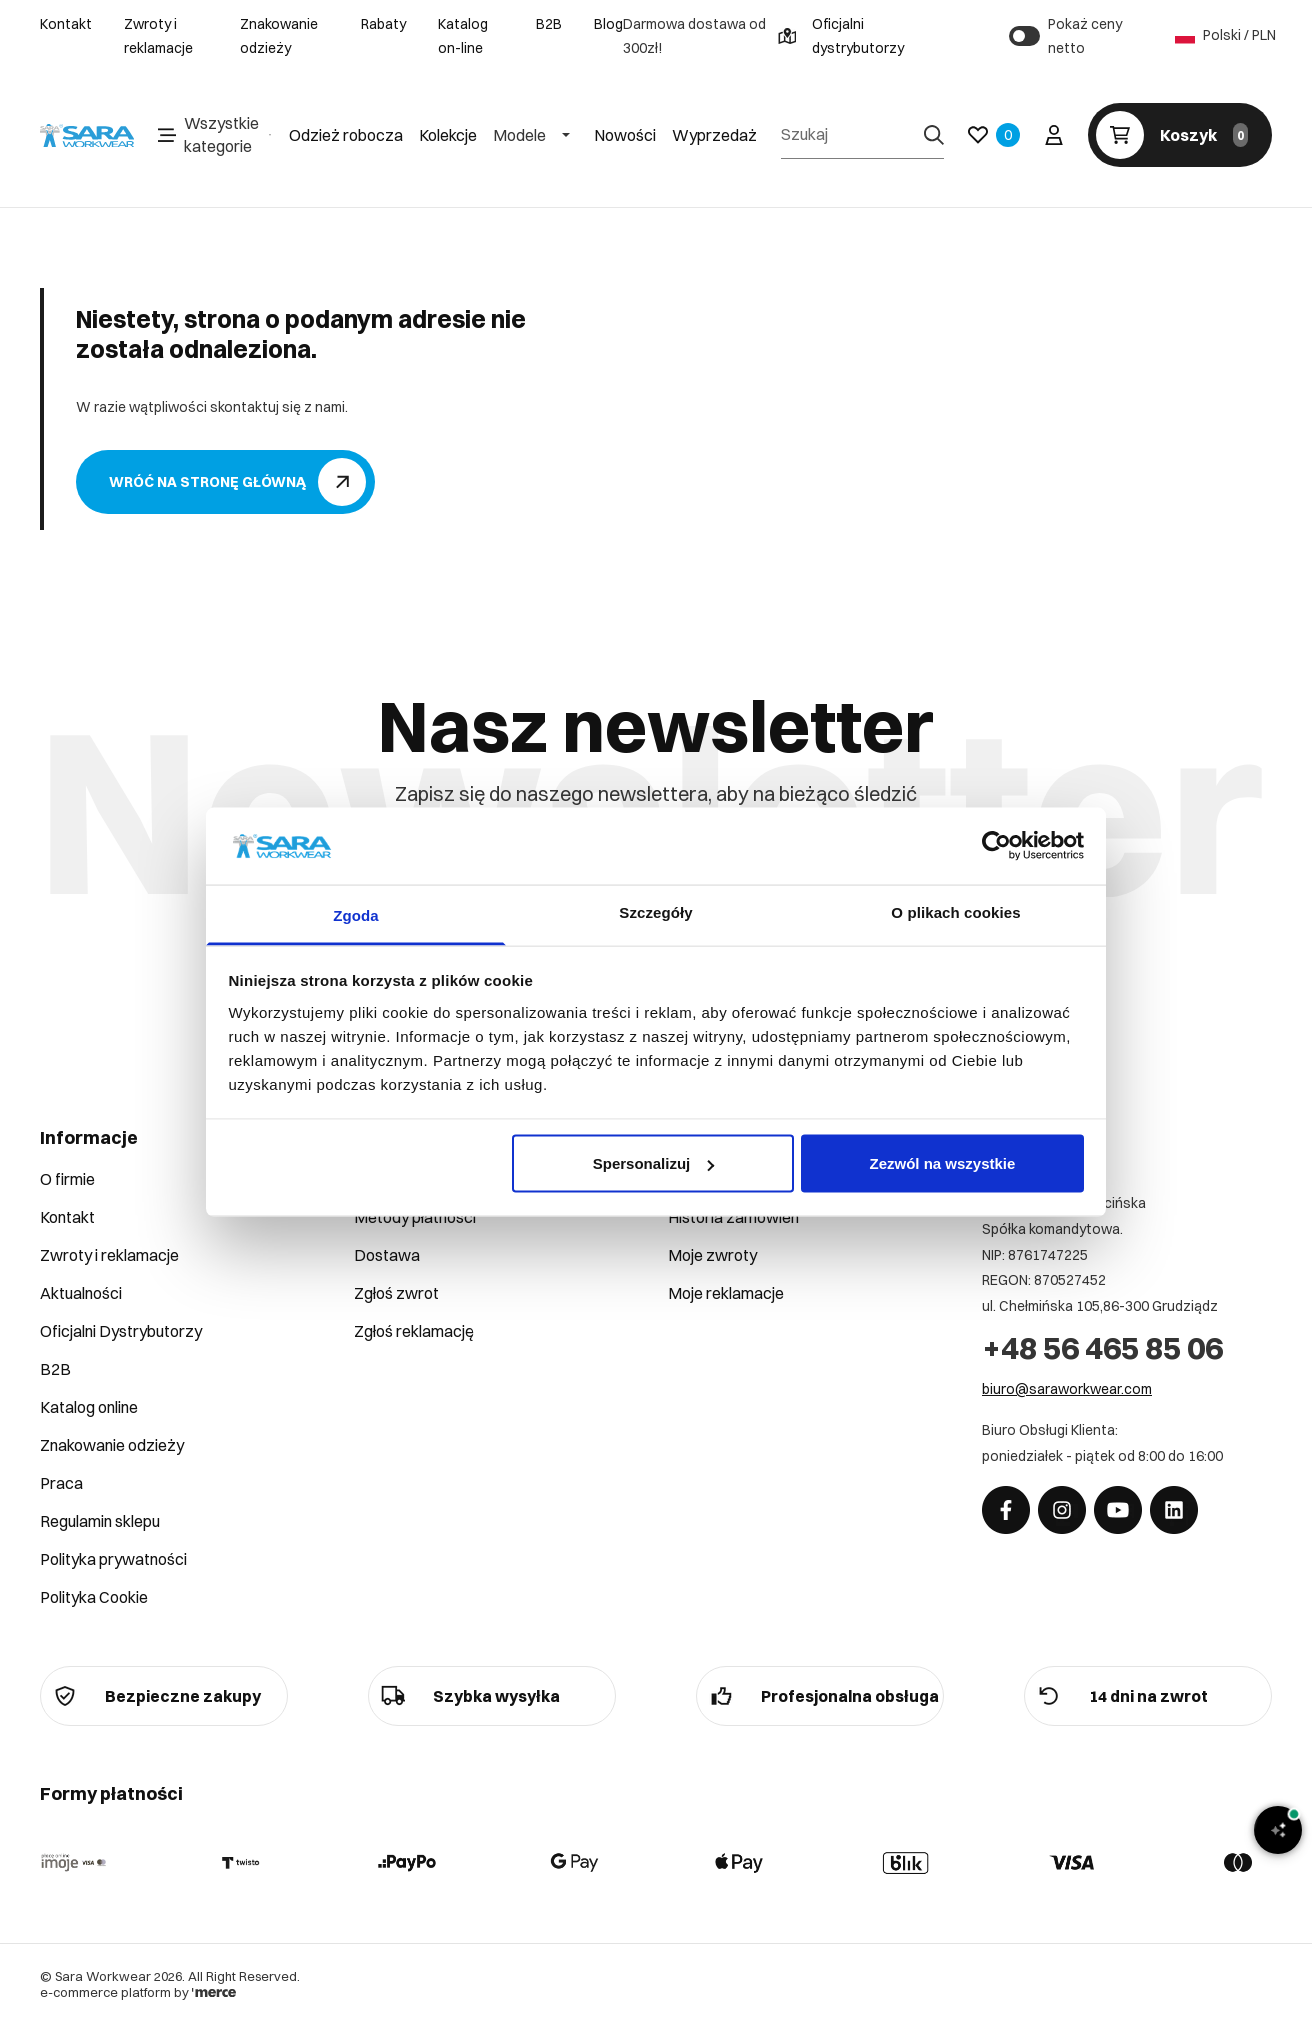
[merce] (214, 1992)
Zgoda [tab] (356, 914)
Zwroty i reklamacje (158, 36)
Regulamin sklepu (100, 1521)
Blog (608, 24)
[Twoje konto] (1054, 135)
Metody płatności (415, 1217)
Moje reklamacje (726, 1293)
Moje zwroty (712, 1255)
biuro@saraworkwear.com (1067, 1389)
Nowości (625, 135)
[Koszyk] (1180, 135)
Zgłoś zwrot (396, 1293)
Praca (61, 1483)
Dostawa (387, 1255)
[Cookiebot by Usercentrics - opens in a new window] (996, 846)
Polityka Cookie (94, 1597)
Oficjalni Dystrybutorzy (121, 1331)
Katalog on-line (463, 36)
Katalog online (89, 1407)
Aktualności (81, 1293)
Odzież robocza (346, 135)
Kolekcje (448, 135)
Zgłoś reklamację (414, 1331)
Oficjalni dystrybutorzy (841, 36)
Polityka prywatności (113, 1559)
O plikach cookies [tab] (955, 911)
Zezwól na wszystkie (942, 1163)
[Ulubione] (994, 135)
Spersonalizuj (654, 1163)
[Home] (87, 136)
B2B (549, 24)
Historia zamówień (733, 1217)
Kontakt (66, 24)
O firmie (67, 1179)
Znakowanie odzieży (279, 36)
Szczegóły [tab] (655, 911)
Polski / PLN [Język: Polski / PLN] (1223, 36)
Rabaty (383, 24)
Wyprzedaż (714, 135)
